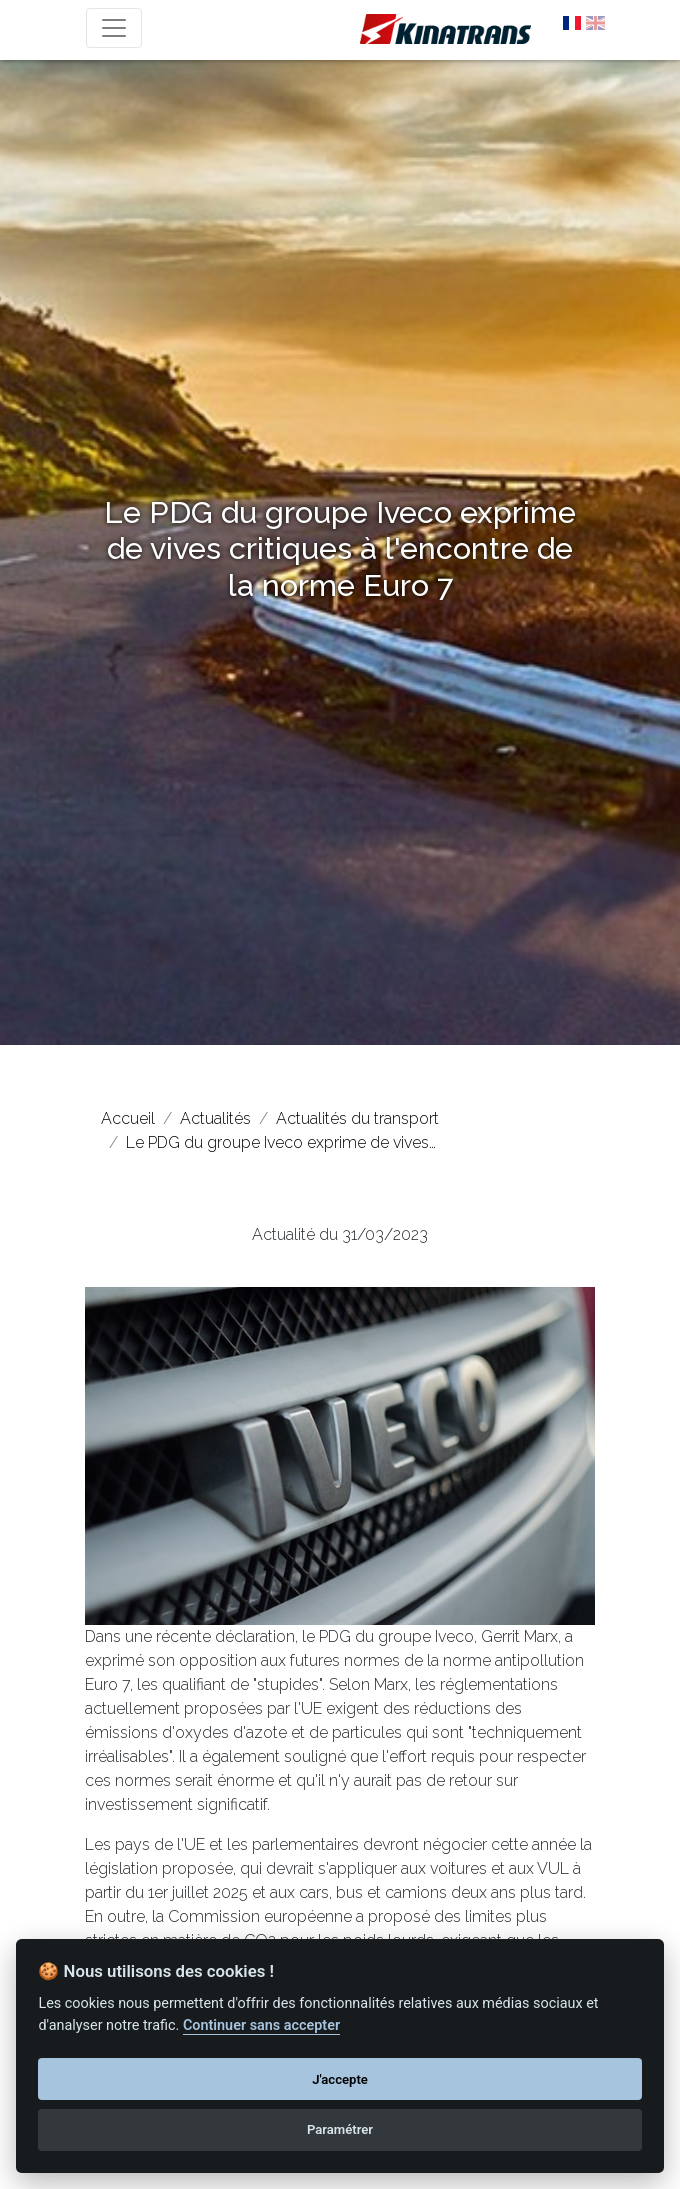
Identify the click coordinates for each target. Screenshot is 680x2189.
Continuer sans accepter (261, 2025)
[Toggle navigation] (114, 28)
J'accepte (340, 2079)
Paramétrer (340, 2129)
